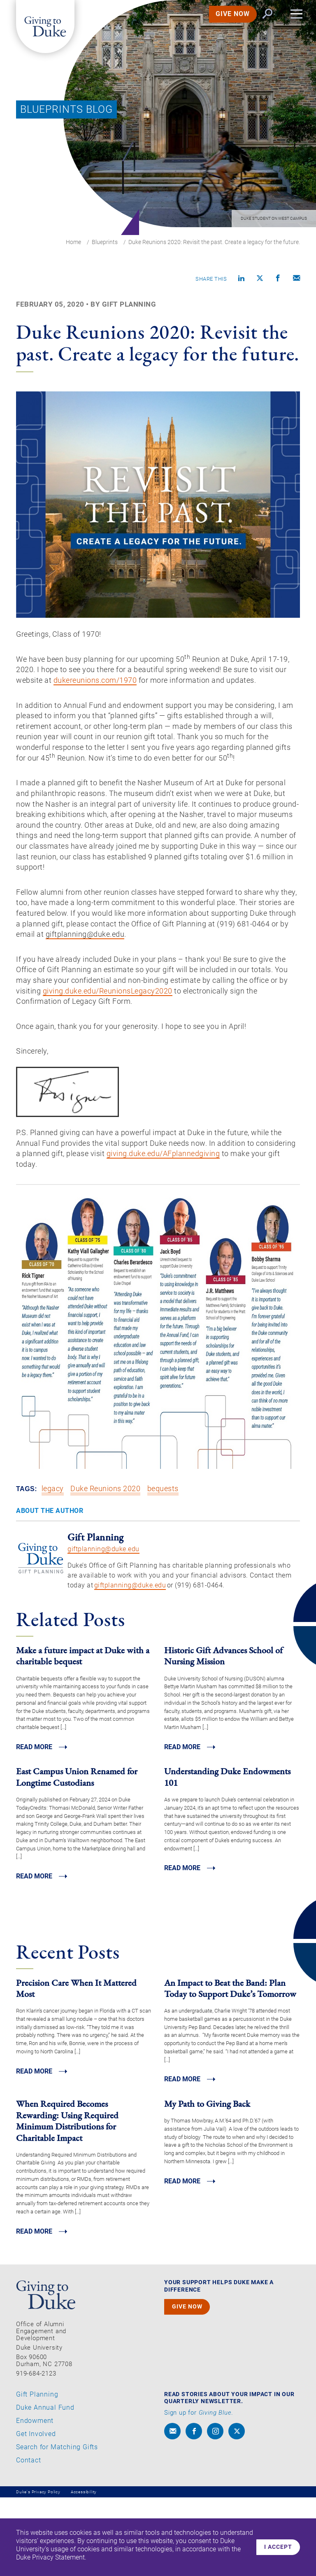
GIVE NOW (224, 22)
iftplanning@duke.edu (220, 998)
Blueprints (105, 242)
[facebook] (194, 2510)
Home (73, 242)
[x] (236, 2510)
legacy (53, 1564)
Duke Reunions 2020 (106, 1564)
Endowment (34, 2499)
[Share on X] (260, 279)
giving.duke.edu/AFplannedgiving (223, 1227)
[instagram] (215, 2510)
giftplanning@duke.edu (103, 1624)
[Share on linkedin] (241, 279)
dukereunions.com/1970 (144, 689)
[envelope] (172, 2510)
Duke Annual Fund (45, 2486)
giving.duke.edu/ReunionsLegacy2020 (201, 1058)
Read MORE (36, 1822)
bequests (164, 1564)
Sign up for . (198, 2491)
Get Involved (36, 2512)
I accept (276, 2547)
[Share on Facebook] (278, 279)
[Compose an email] (296, 279)
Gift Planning (37, 2472)
